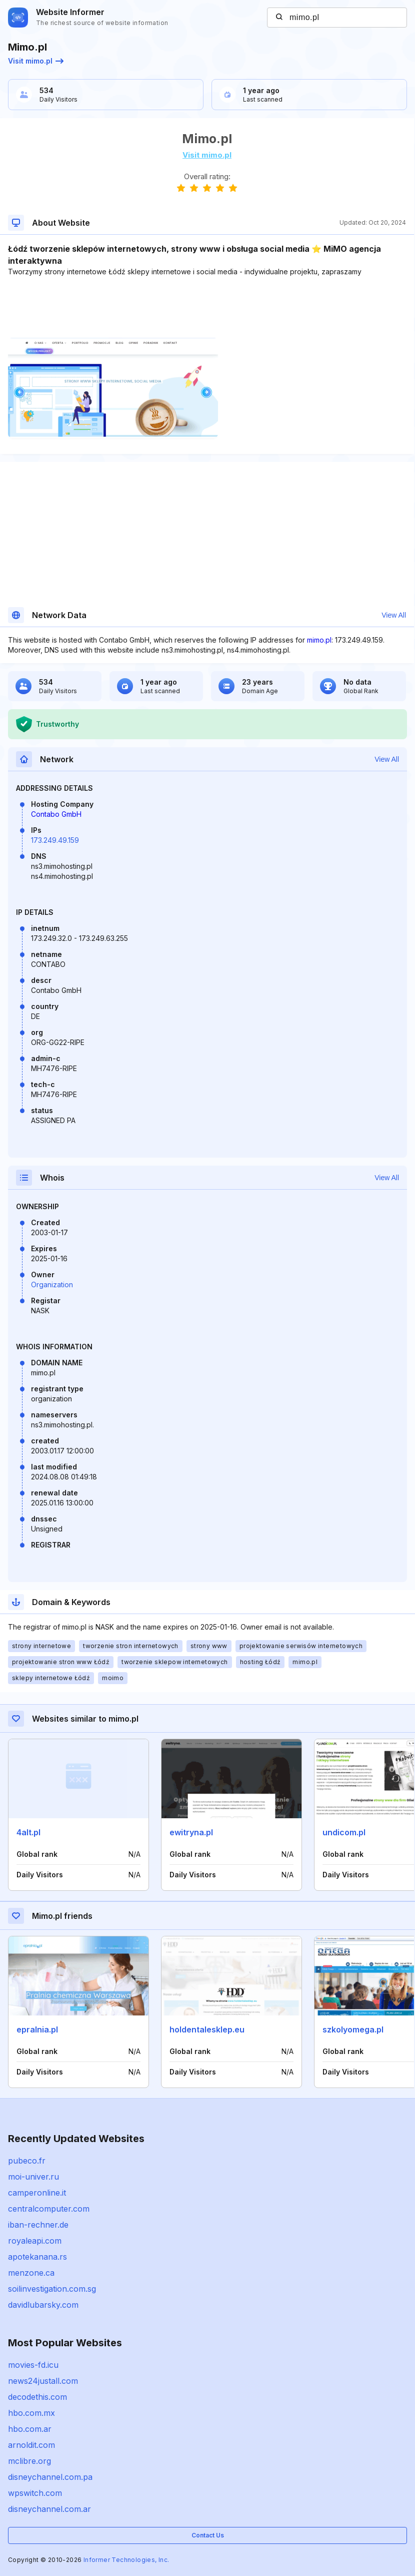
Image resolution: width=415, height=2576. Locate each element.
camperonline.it (37, 2193)
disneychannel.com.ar (49, 2509)
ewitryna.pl (191, 1832)
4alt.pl (28, 1832)
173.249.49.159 (55, 840)
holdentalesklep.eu (207, 2029)
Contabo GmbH (56, 814)
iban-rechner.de (38, 2225)
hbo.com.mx (31, 2413)
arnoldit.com (31, 2445)
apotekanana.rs (37, 2257)
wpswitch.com (35, 2493)
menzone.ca (31, 2273)
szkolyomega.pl (353, 2029)
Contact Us (208, 2535)
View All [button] (394, 615)
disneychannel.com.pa (50, 2477)
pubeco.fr (27, 2161)
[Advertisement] (207, 307)
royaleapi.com (35, 2241)
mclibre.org (29, 2461)
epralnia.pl (37, 2029)
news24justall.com (43, 2381)
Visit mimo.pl (36, 61)
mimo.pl (319, 640)
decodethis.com (37, 2397)
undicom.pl (344, 1832)
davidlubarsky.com (43, 2305)
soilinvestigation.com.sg (52, 2289)
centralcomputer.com (49, 2209)
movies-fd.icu (33, 2365)
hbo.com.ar (30, 2429)
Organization (52, 1284)
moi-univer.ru (33, 2177)
